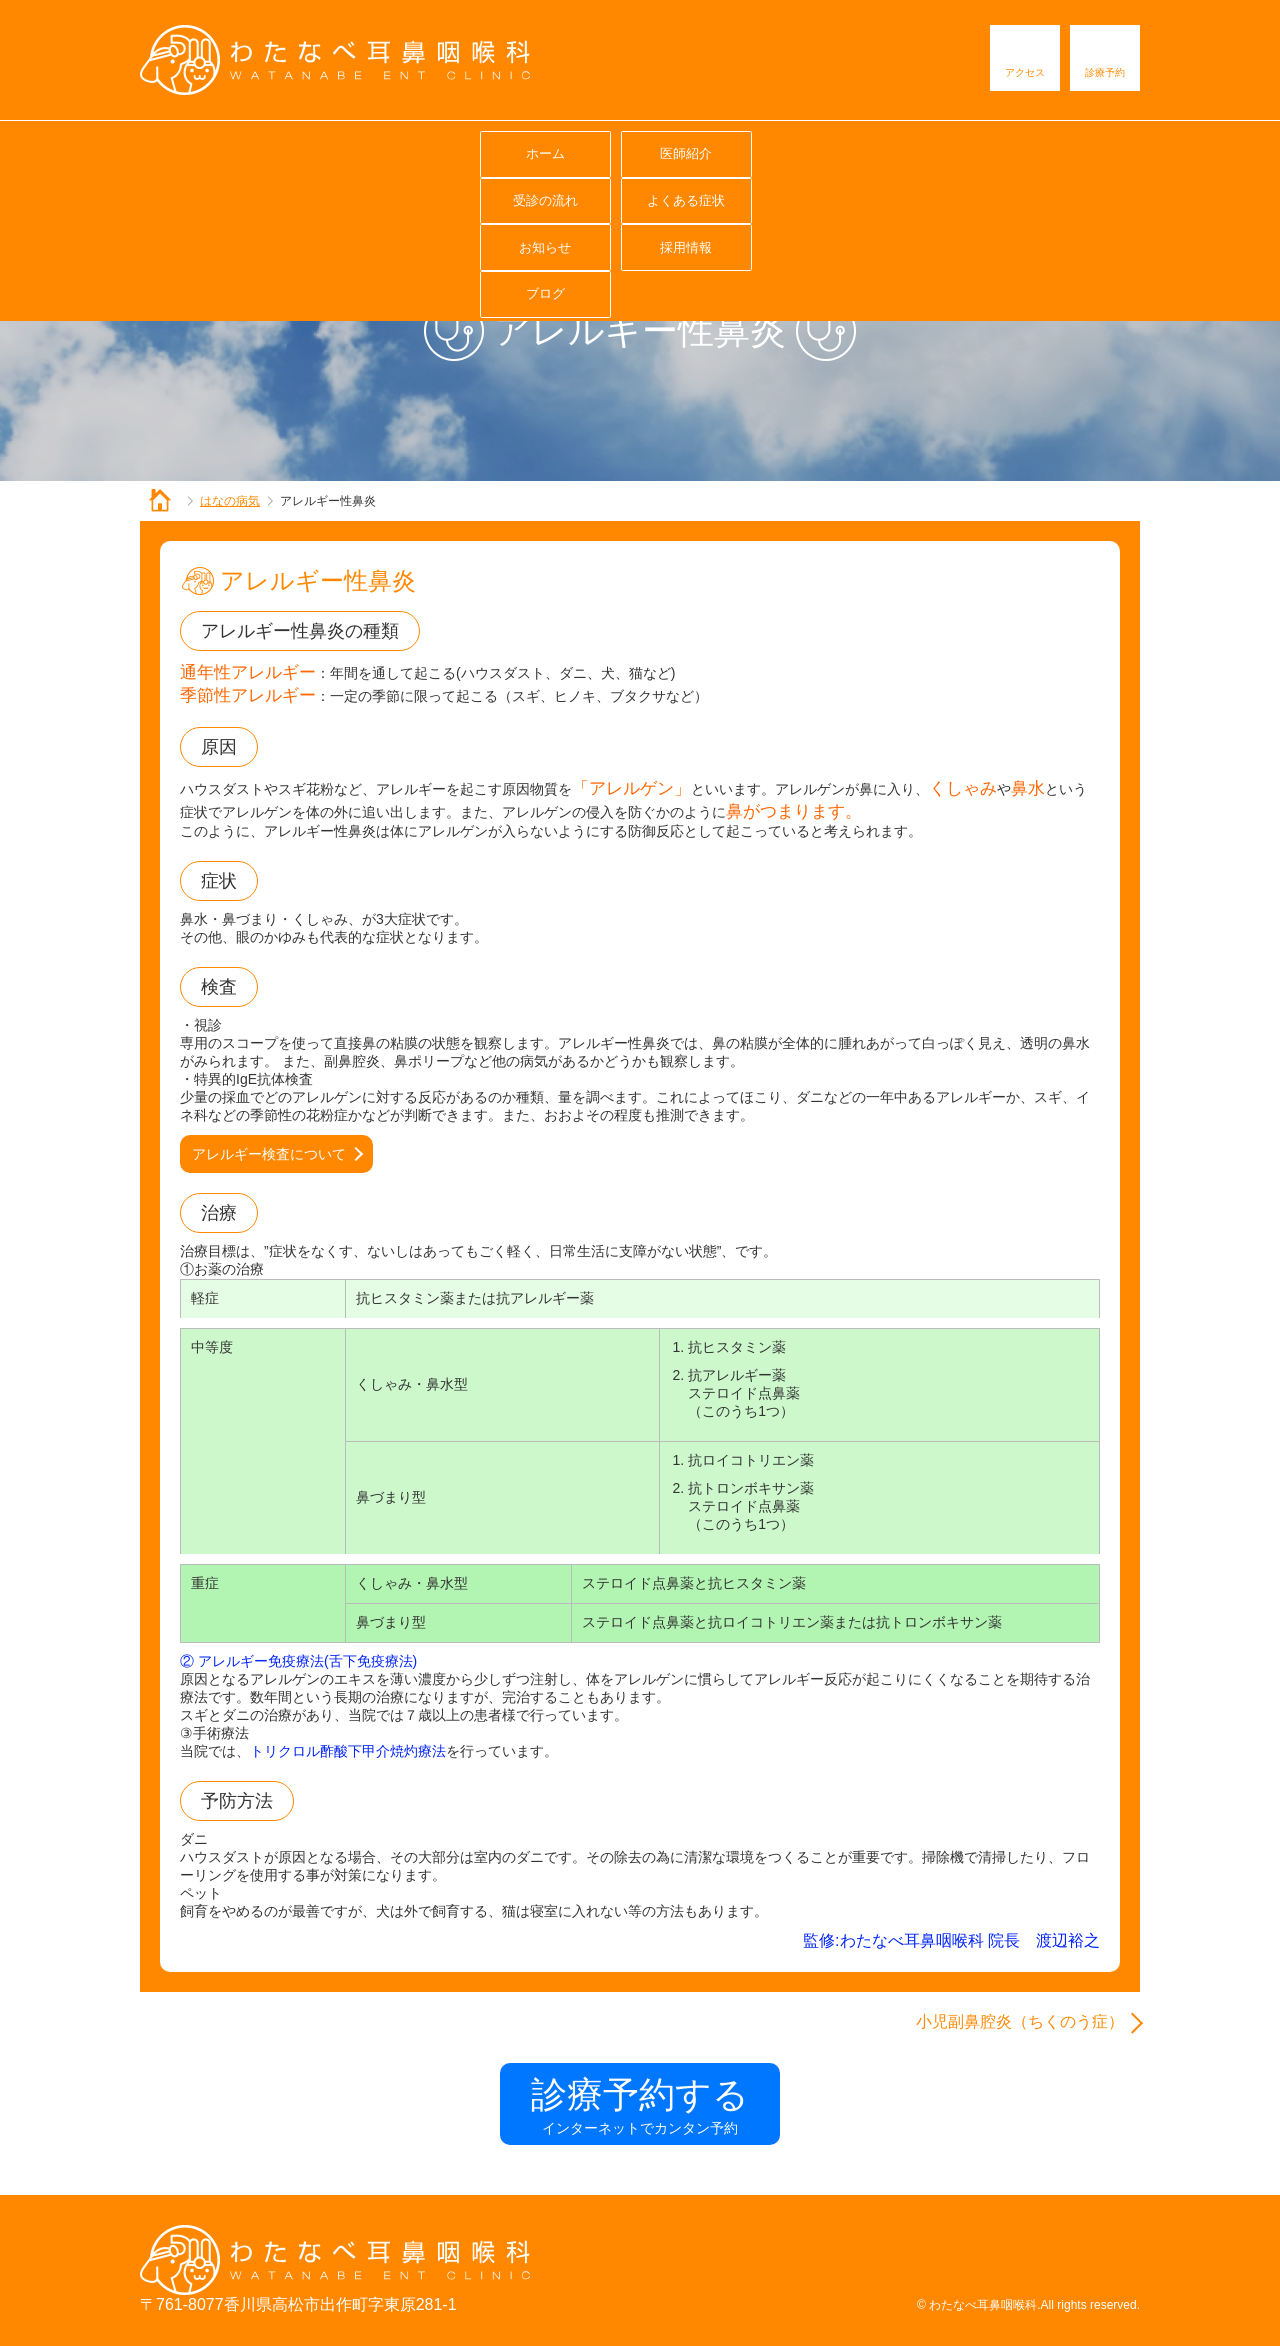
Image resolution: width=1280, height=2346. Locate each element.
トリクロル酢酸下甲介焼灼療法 (348, 1751)
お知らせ (780, 150)
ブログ (1062, 150)
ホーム (216, 150)
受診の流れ (498, 150)
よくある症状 (639, 150)
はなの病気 (230, 501)
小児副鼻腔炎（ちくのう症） (1020, 2021)
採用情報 (921, 150)
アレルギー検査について (269, 1154)
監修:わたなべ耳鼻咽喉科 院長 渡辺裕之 (951, 1940)
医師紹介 (357, 150)
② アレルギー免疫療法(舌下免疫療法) (298, 1661)
